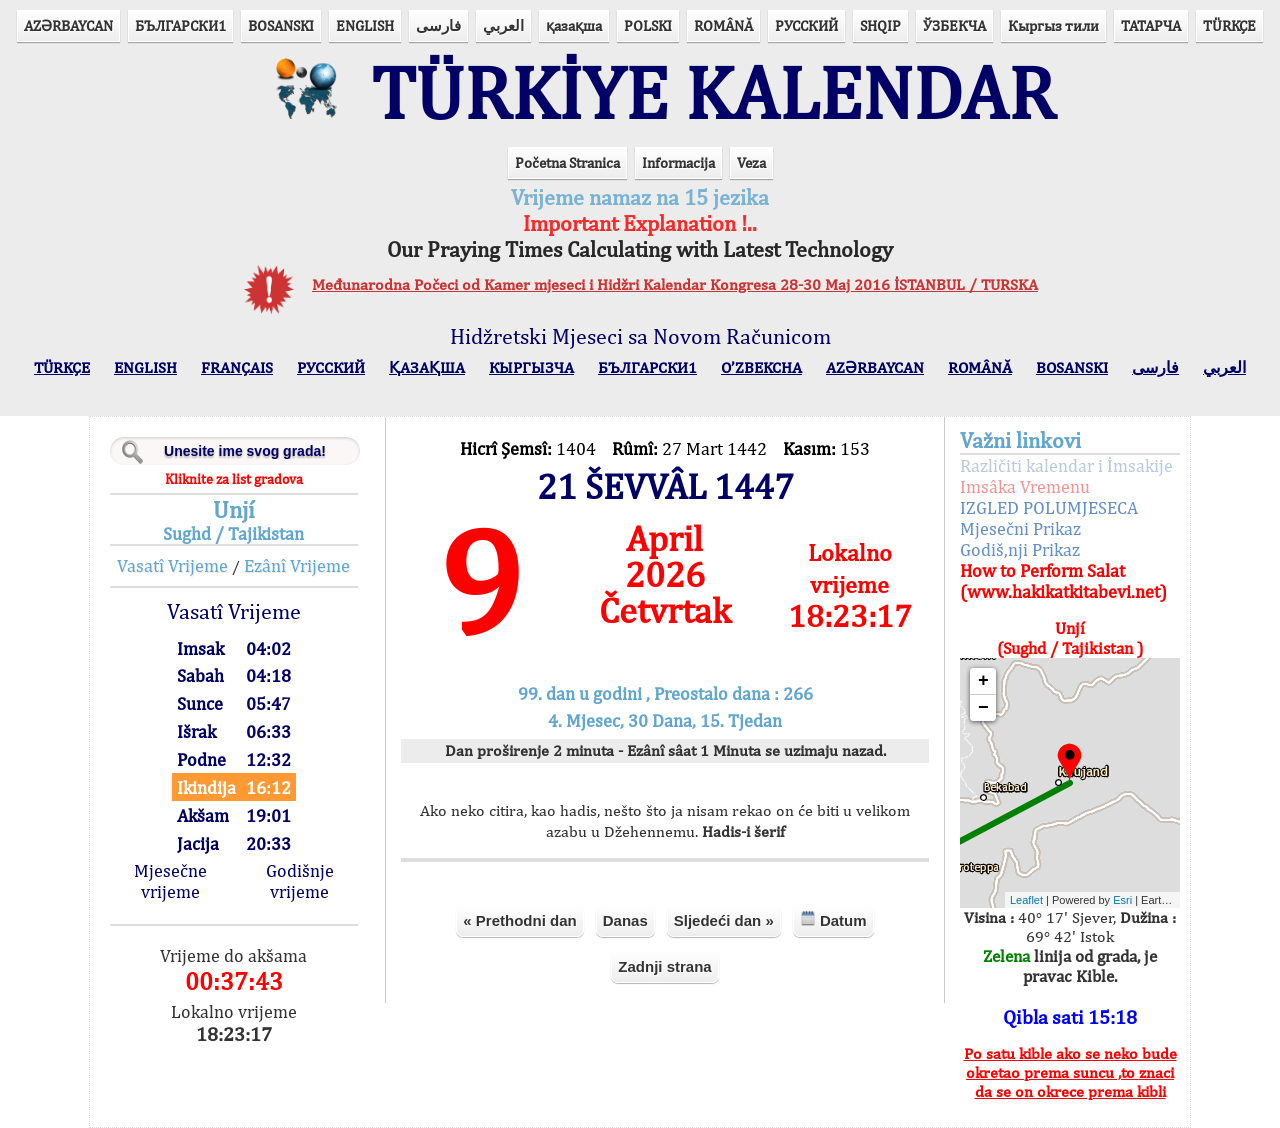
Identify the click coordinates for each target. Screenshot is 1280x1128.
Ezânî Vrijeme (297, 565)
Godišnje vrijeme (300, 881)
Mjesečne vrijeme (170, 881)
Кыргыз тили (1053, 25)
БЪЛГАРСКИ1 (180, 25)
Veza (751, 162)
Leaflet (1026, 900)
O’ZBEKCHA (761, 367)
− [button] (983, 708)
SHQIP (880, 25)
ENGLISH (365, 25)
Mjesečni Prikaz (1020, 528)
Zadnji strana (664, 966)
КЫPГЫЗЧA (531, 367)
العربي (503, 25)
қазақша (574, 25)
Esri (1122, 900)
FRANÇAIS (237, 367)
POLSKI (648, 25)
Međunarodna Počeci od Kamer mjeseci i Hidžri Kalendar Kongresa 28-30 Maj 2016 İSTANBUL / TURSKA (675, 284)
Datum (833, 919)
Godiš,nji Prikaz (1020, 549)
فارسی (438, 25)
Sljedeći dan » (724, 920)
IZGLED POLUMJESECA (1049, 507)
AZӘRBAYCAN (68, 25)
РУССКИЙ (806, 25)
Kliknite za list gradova (234, 479)
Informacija (678, 162)
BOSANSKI (281, 25)
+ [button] (983, 681)
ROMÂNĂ (723, 25)
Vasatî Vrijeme (172, 565)
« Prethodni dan (519, 920)
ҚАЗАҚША (427, 367)
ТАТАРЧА (1151, 25)
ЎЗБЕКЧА (954, 25)
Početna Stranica (567, 162)
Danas (625, 920)
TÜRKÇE (1229, 25)
